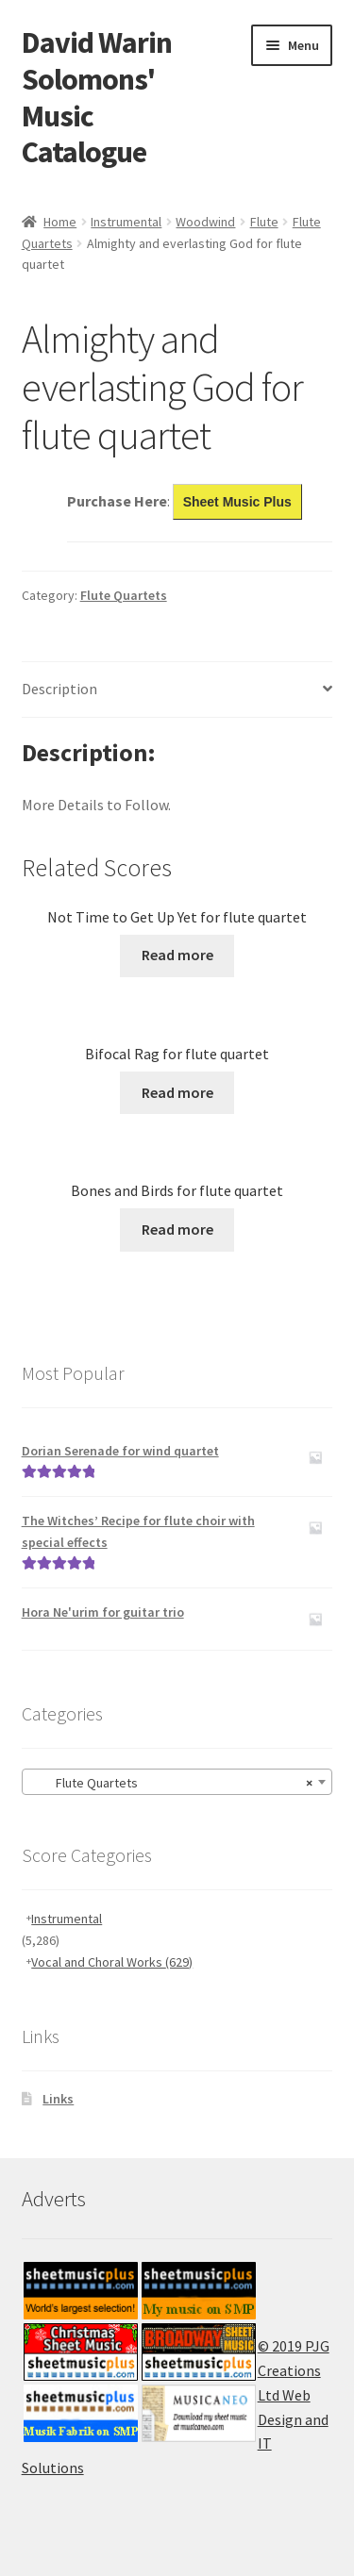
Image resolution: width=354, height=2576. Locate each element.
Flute (264, 221)
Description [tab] (59, 688)
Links (58, 2098)
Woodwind (205, 221)
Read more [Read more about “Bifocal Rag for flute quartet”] (177, 1092)
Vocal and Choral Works (112, 1961)
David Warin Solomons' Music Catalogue (97, 98)
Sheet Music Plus (237, 501)
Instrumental (126, 221)
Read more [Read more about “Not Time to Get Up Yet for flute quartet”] (177, 954)
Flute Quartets (123, 595)
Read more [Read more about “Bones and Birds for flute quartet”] (177, 1229)
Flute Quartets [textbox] (171, 1783)
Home (59, 221)
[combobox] (177, 1782)
